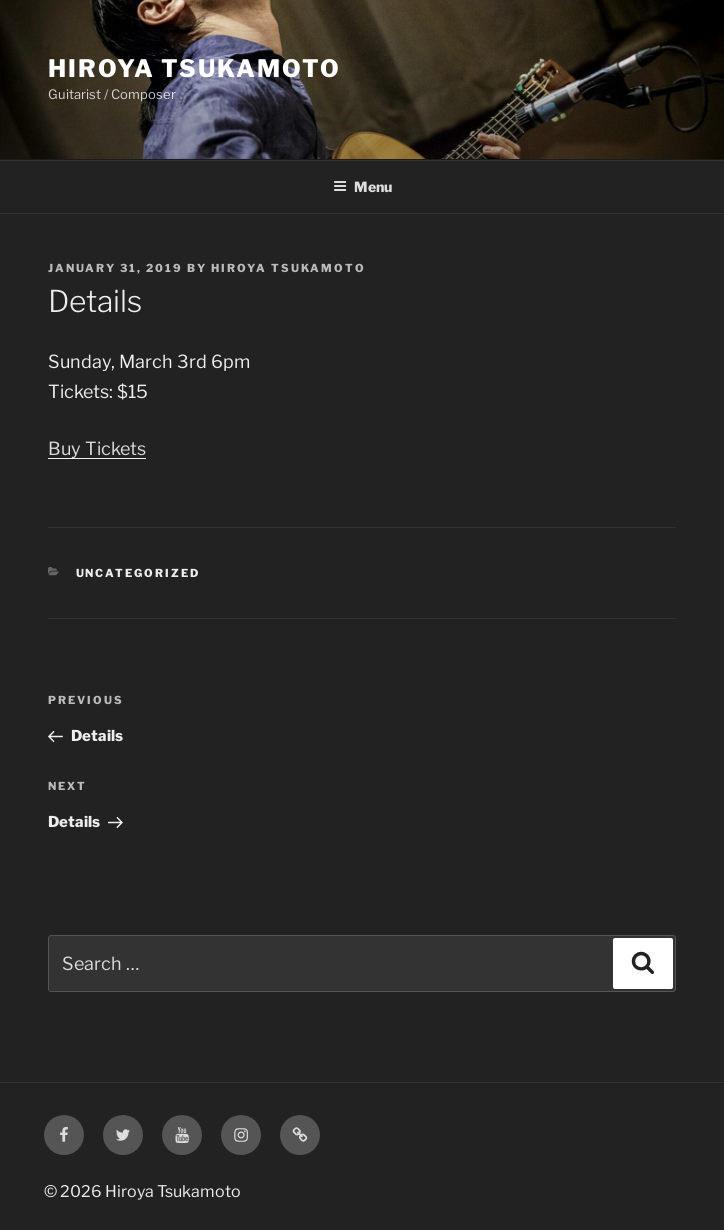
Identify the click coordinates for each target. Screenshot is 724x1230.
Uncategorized (138, 573)
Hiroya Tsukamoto (194, 68)
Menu (362, 186)
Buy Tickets (97, 448)
